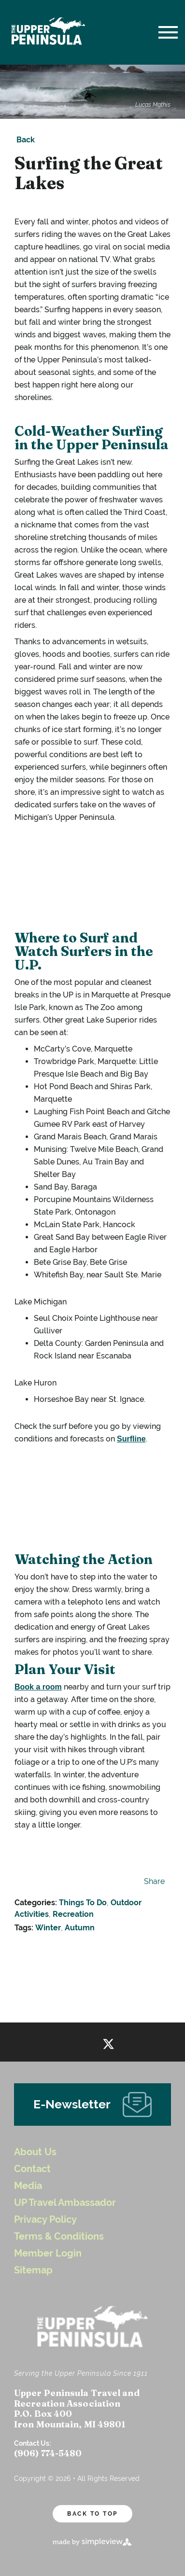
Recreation (73, 1914)
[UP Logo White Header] (48, 32)
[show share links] (152, 1881)
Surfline (131, 1438)
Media (28, 2185)
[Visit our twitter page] (108, 2042)
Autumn (80, 1927)
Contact (32, 2168)
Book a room (37, 1686)
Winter (48, 1927)
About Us (35, 2152)
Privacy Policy (45, 2219)
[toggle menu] (168, 32)
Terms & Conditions (59, 2236)
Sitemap (33, 2270)
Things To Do (83, 1902)
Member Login (48, 2253)
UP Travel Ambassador (65, 2202)
